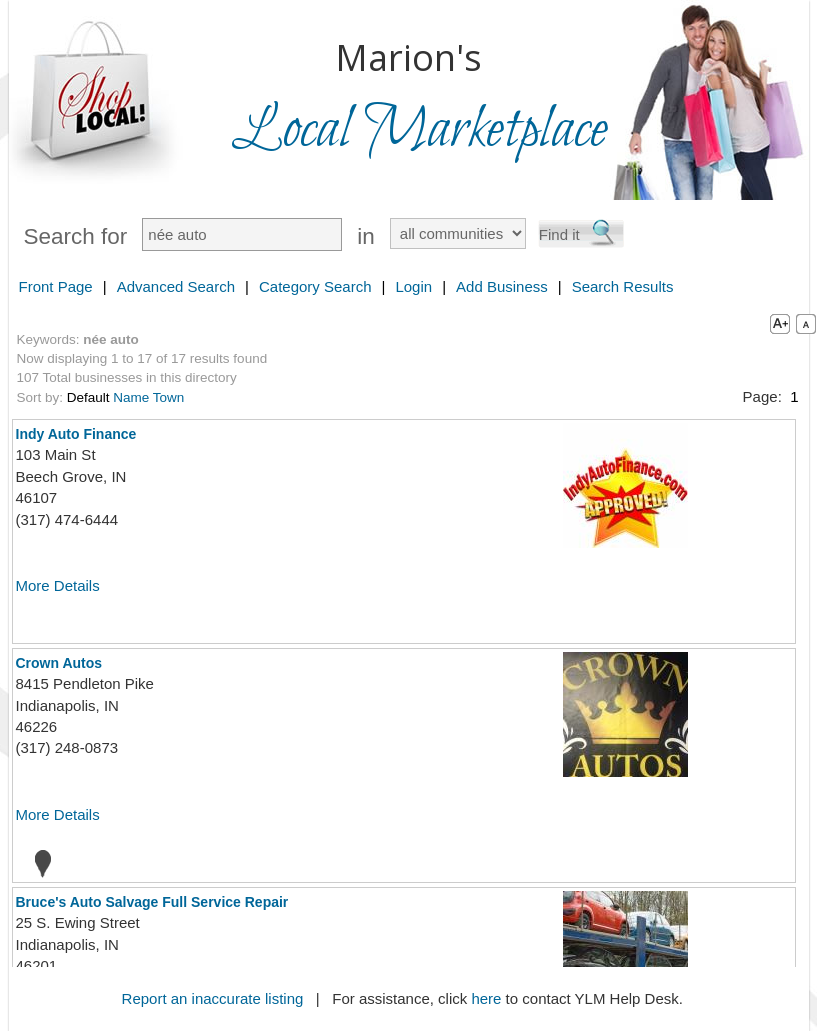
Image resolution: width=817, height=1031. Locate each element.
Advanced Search (176, 286)
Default (88, 397)
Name (131, 397)
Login (413, 286)
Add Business (502, 286)
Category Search (315, 286)
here (486, 998)
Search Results (623, 286)
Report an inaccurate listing (213, 998)
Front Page (56, 286)
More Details (58, 585)
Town (169, 397)
